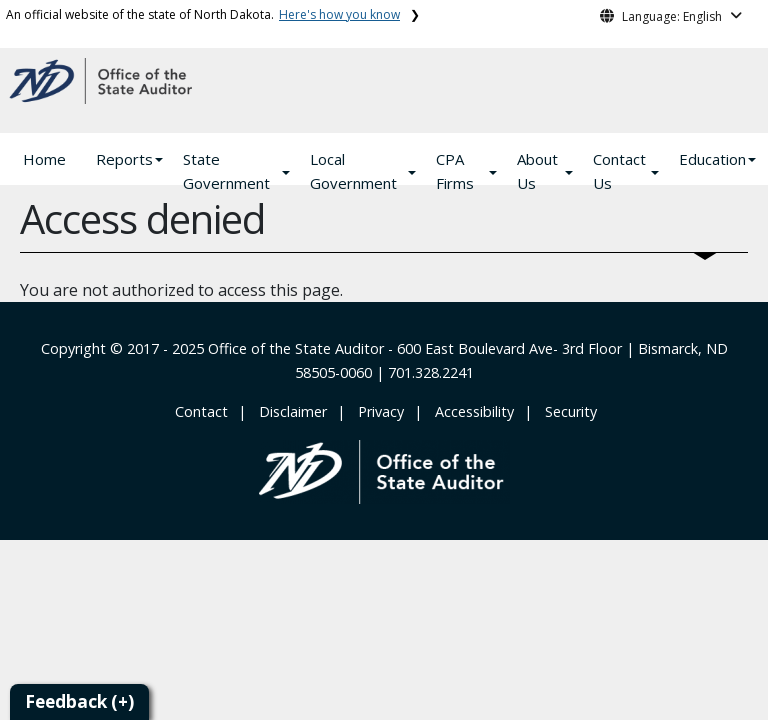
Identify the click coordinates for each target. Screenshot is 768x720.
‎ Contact (199, 411)
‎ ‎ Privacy (377, 411)
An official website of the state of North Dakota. (203, 14)
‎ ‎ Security (567, 411)
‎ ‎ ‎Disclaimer (289, 411)
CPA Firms (455, 171)
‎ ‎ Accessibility (470, 411)
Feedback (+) (79, 701)
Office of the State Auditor (296, 348)
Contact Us (619, 171)
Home (44, 159)
